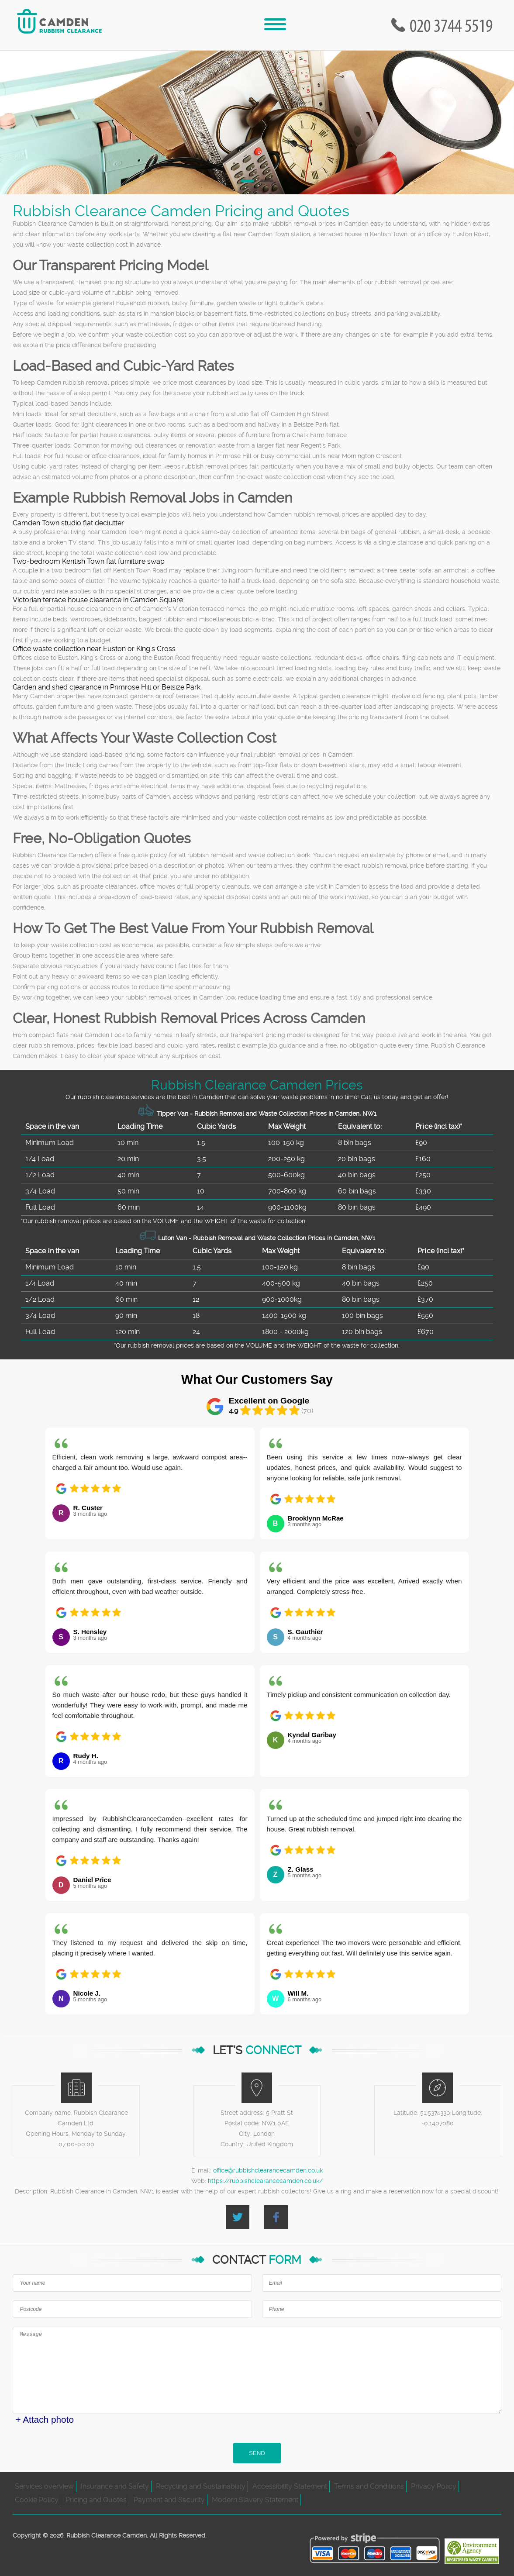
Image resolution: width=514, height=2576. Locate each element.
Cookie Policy (37, 2500)
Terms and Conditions (369, 2486)
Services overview (44, 2486)
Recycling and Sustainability (200, 2486)
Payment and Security (169, 2500)
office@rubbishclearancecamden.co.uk (268, 2170)
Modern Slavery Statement (255, 2500)
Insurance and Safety (115, 2486)
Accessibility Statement (289, 2486)
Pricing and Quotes (96, 2500)
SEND (257, 2453)
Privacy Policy (433, 2486)
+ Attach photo (44, 2419)
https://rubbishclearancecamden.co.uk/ (265, 2180)
